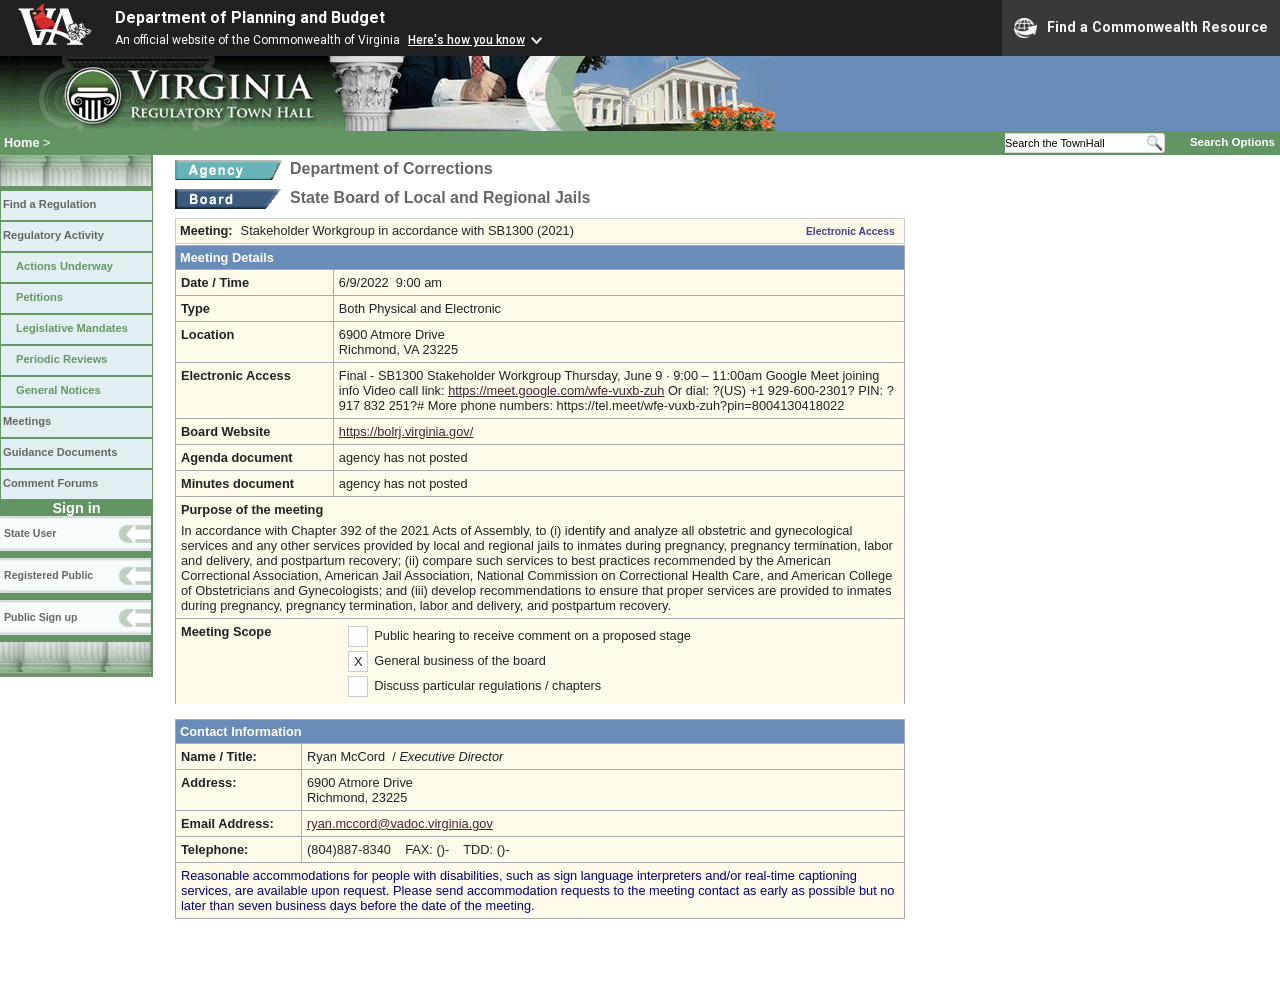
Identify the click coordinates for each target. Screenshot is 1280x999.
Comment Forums (50, 483)
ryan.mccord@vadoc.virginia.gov (400, 823)
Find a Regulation (49, 204)
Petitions (39, 297)
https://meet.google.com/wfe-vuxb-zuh (556, 390)
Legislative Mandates (72, 328)
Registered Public (48, 575)
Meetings (27, 421)
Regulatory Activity (53, 235)
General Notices (58, 390)
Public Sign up (40, 617)
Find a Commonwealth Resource (1141, 28)
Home (22, 142)
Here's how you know (466, 40)
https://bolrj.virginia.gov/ (406, 431)
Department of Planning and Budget (250, 17)
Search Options (1232, 142)
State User (30, 533)
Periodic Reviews (62, 359)
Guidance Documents (60, 452)
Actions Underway (64, 266)
